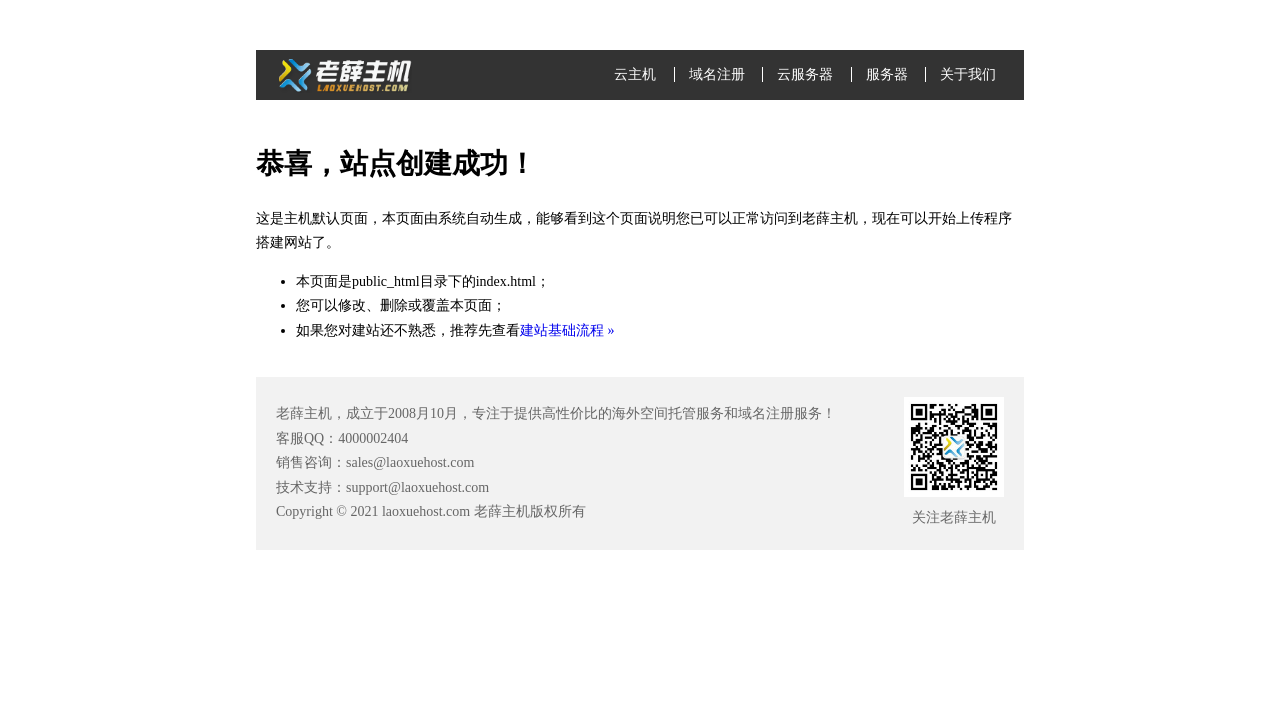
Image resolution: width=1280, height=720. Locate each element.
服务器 (887, 74)
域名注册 (717, 74)
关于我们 (968, 74)
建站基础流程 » (567, 330)
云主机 (635, 74)
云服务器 (805, 74)
